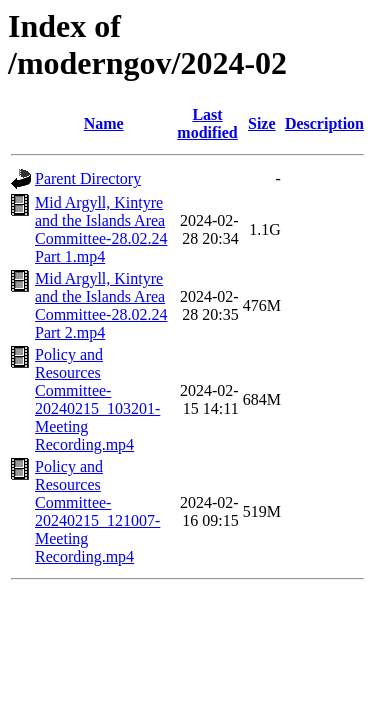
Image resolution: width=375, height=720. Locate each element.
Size (262, 123)
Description (324, 123)
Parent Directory (88, 178)
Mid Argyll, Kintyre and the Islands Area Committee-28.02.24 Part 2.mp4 (101, 305)
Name (104, 123)
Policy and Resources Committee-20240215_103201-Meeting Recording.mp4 (97, 399)
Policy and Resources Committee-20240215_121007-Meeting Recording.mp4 (97, 511)
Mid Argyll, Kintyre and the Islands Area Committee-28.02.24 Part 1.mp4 (101, 229)
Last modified (207, 123)
